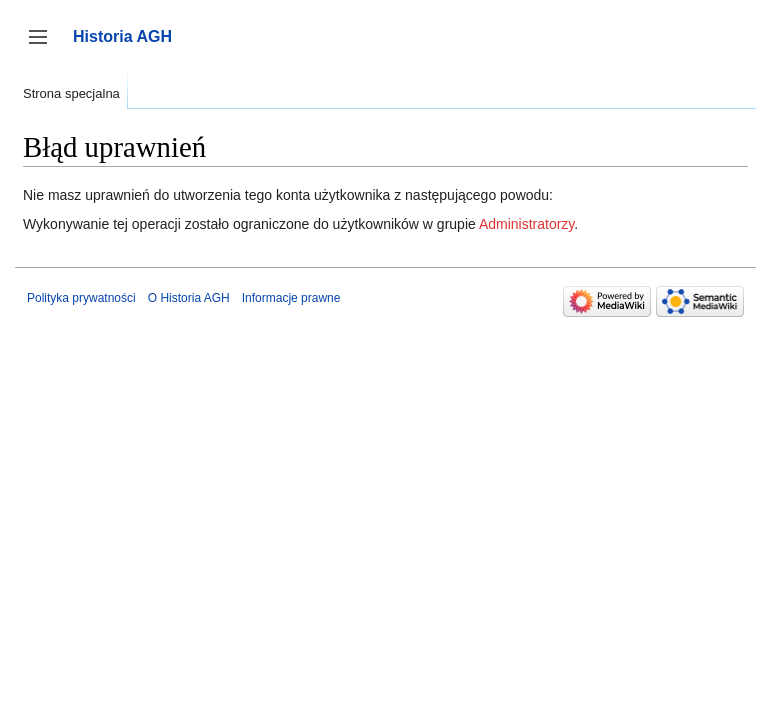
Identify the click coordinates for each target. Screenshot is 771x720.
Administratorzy (526, 224)
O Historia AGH (189, 298)
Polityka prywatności (81, 298)
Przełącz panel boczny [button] (44, 46)
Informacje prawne (291, 298)
